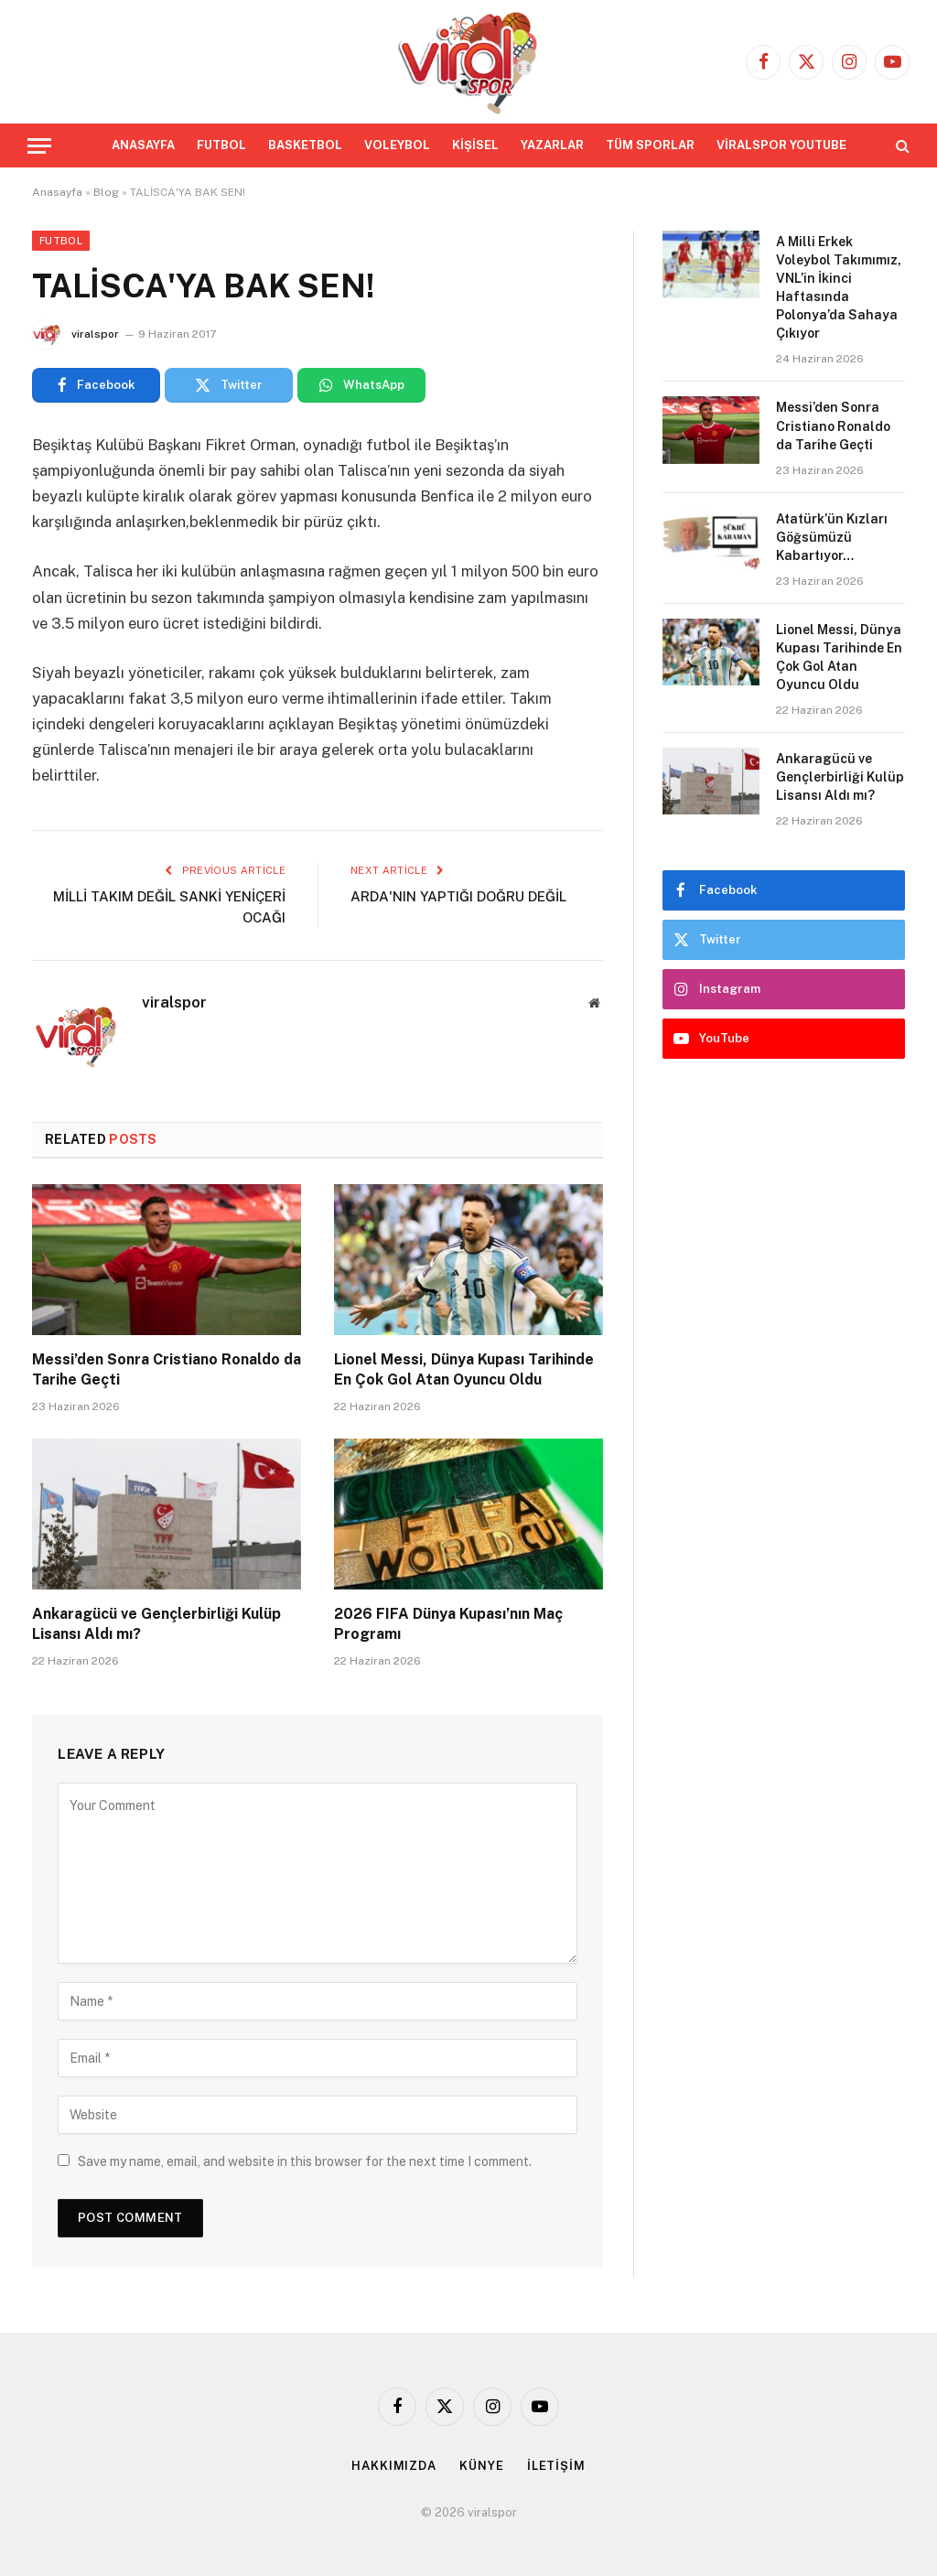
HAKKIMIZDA (393, 2466)
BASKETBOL (305, 145)
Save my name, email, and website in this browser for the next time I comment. (305, 2161)
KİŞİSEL (475, 145)
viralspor (95, 334)
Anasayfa (57, 192)
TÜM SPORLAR (650, 145)
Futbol (60, 240)
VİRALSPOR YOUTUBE (781, 145)
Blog (106, 192)
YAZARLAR (552, 145)
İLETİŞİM (556, 2466)
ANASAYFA (143, 145)
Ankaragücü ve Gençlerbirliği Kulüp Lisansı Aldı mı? (156, 1624)
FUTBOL (221, 145)
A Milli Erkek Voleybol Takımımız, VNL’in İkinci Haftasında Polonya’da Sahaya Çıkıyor (838, 287)
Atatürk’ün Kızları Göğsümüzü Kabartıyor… (832, 537)
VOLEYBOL (397, 145)
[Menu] (39, 146)
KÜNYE (481, 2466)
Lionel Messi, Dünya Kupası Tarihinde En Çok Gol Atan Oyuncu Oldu (464, 1369)
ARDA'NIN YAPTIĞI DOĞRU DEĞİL (458, 896)
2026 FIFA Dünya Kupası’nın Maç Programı (448, 1624)
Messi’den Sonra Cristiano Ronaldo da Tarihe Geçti (166, 1369)
